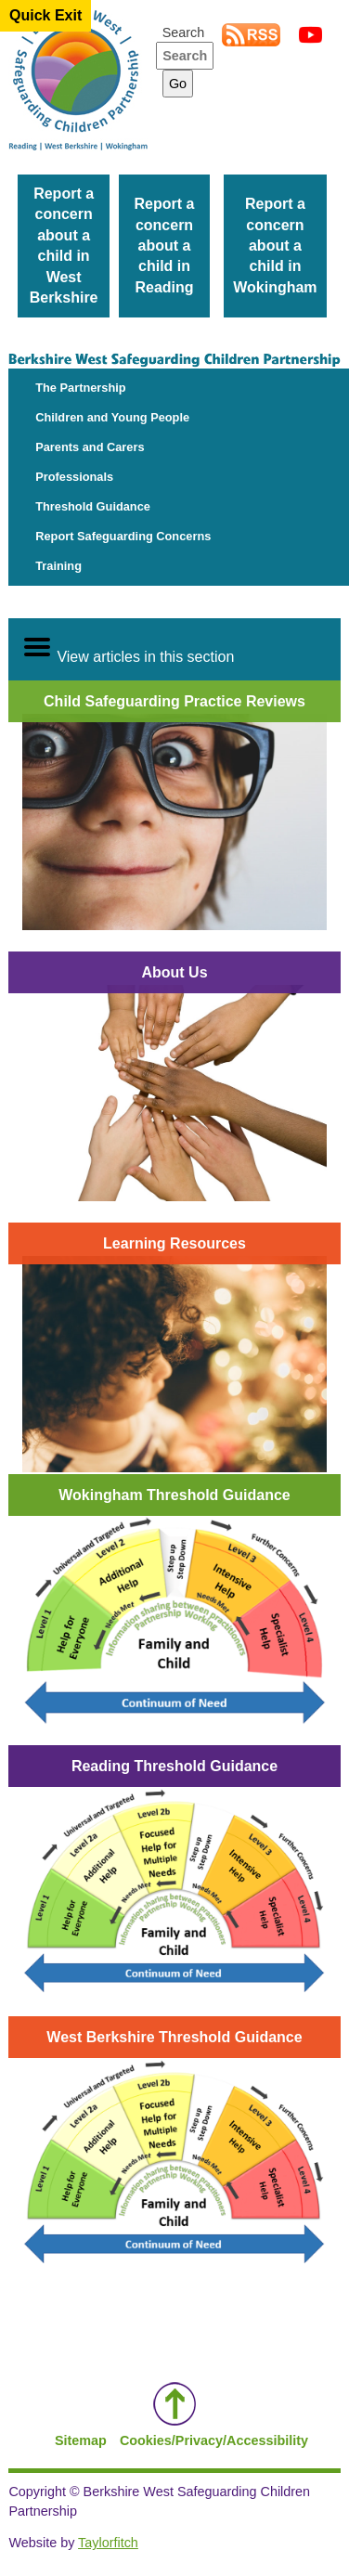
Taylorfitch (108, 2542)
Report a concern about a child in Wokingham (275, 245)
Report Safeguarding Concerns (123, 536)
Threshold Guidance (92, 506)
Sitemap (81, 2440)
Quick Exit (45, 15)
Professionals (74, 477)
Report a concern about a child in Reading (165, 245)
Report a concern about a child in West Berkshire (64, 245)
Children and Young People (112, 417)
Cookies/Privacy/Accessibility (214, 2440)
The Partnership (80, 388)
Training (58, 566)
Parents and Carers (89, 447)
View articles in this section (128, 648)
